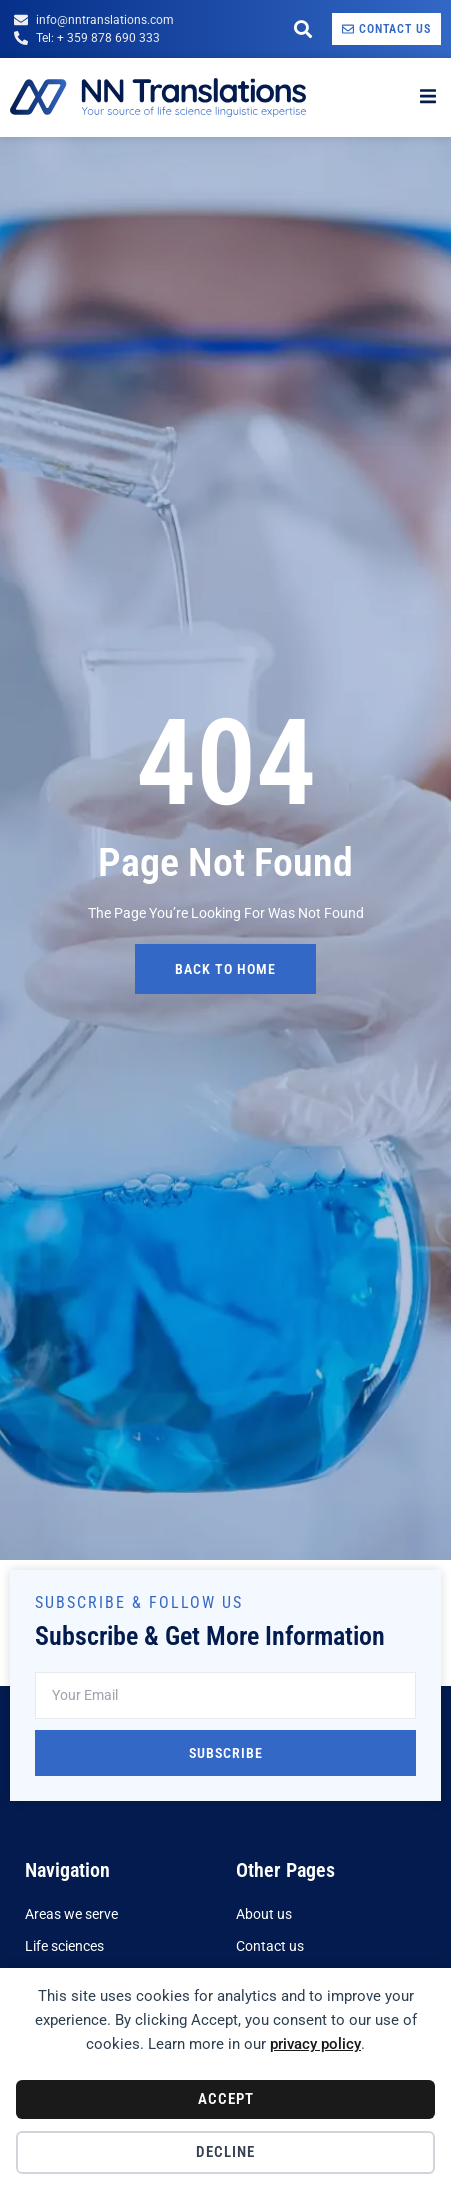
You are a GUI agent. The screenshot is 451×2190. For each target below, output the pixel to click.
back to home (225, 969)
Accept (226, 2099)
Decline (225, 2152)
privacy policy (315, 2044)
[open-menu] (428, 97)
